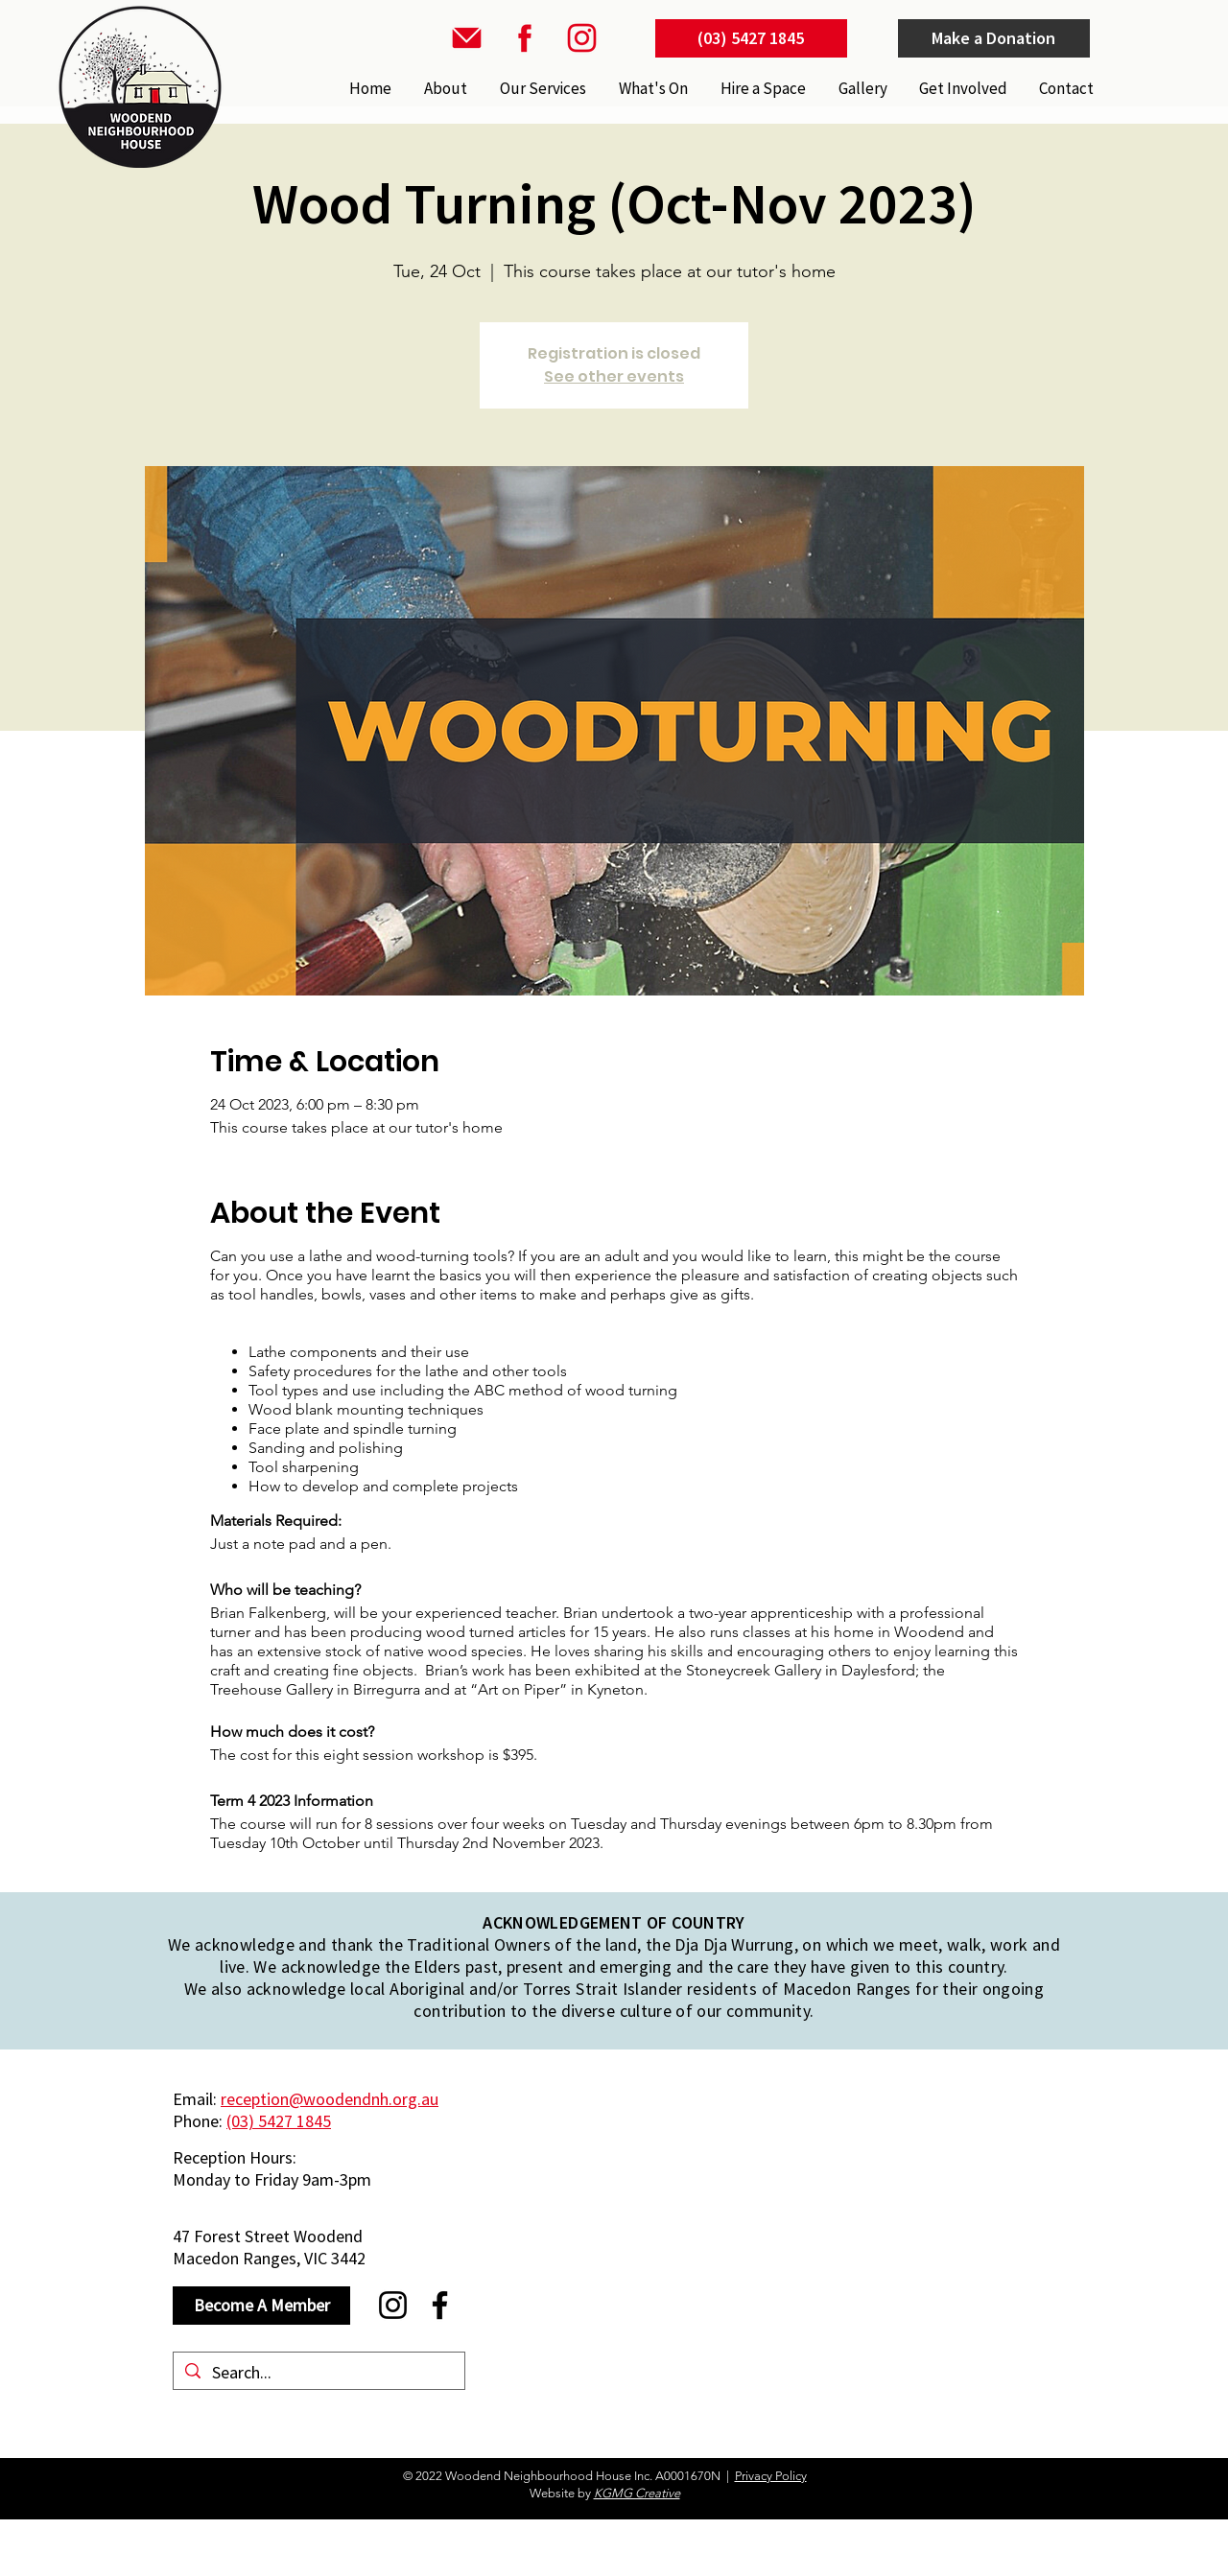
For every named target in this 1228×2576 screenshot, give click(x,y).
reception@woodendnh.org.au (329, 2099)
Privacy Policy (771, 2476)
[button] (541, 88)
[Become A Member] (261, 2305)
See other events (614, 376)
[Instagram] (393, 2305)
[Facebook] (440, 2305)
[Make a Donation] (994, 38)
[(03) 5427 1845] (751, 38)
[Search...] (318, 2372)
